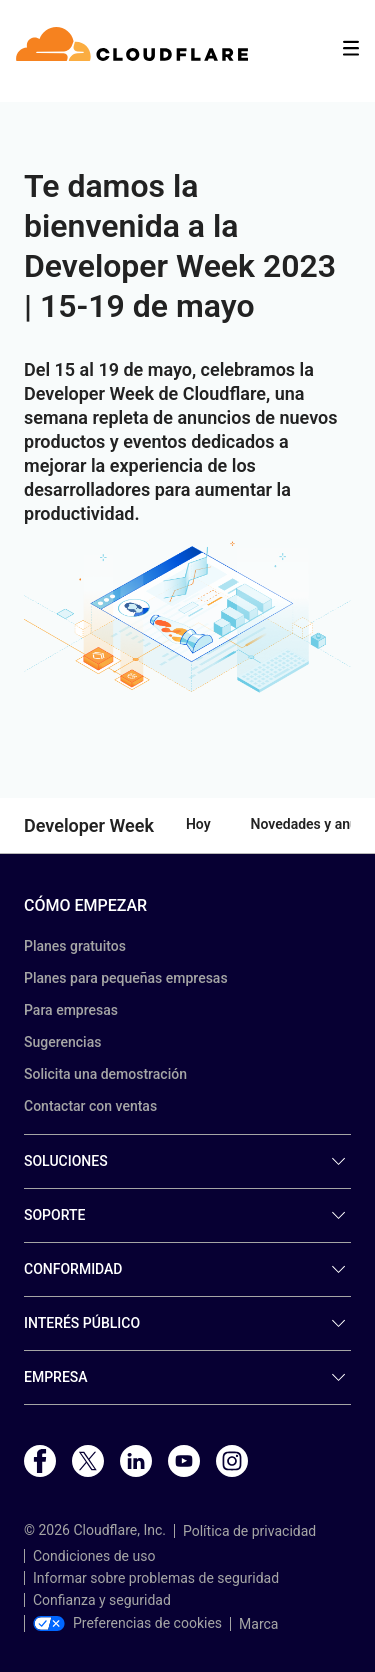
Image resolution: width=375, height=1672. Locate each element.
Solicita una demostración (105, 1074)
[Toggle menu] (351, 48)
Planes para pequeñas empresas (126, 978)
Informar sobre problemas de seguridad (156, 1578)
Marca (258, 1624)
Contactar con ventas (90, 1106)
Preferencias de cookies (127, 1623)
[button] (187, 618)
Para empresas (71, 1010)
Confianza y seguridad (102, 1600)
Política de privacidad (249, 1531)
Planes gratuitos (75, 946)
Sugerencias (62, 1042)
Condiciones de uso (94, 1556)
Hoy (198, 824)
